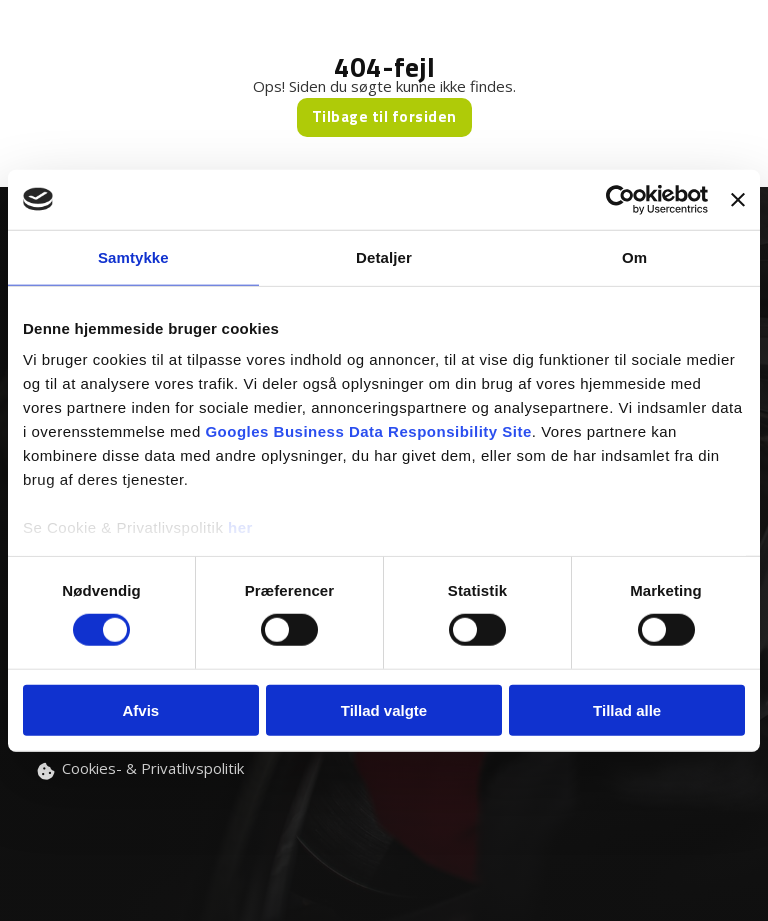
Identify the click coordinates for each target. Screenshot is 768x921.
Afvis (140, 710)
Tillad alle (627, 710)
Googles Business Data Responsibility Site (368, 431)
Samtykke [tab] (133, 256)
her (240, 527)
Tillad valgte (384, 710)
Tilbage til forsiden (384, 116)
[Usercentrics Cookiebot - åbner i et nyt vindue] (620, 199)
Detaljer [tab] (384, 256)
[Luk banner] (738, 199)
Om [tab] (634, 256)
